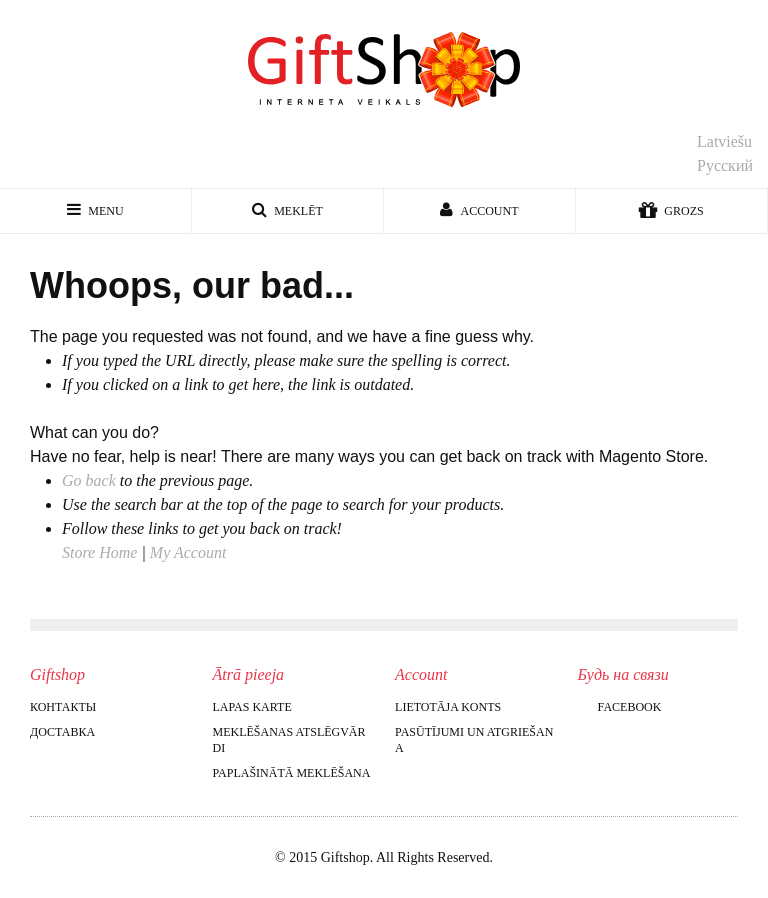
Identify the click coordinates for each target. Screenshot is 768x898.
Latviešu (724, 141)
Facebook (620, 707)
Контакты (63, 707)
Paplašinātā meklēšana (292, 773)
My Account (188, 552)
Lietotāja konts (448, 707)
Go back (89, 480)
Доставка (62, 732)
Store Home (99, 552)
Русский (725, 165)
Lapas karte (252, 707)
